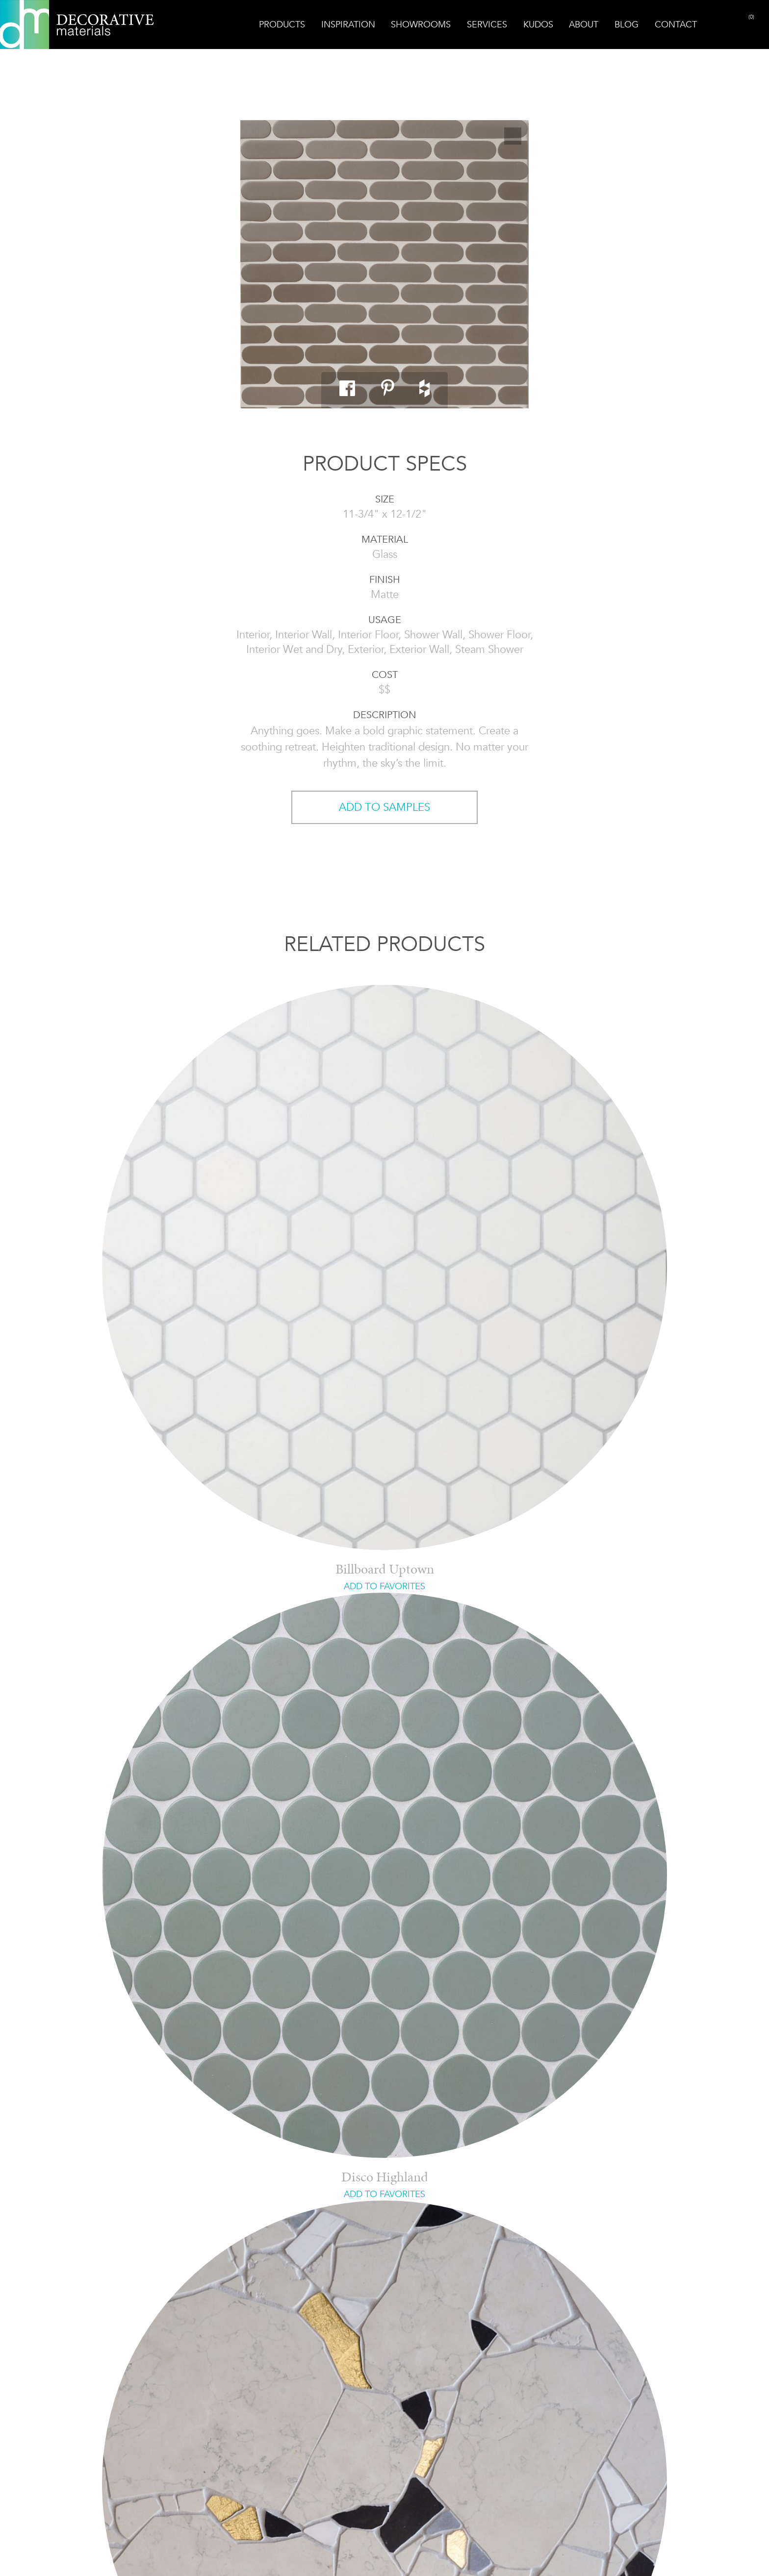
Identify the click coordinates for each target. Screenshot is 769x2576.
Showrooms (421, 24)
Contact (676, 24)
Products (282, 24)
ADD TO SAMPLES (384, 807)
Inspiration (348, 24)
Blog (627, 24)
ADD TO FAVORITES (384, 1586)
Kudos (538, 24)
